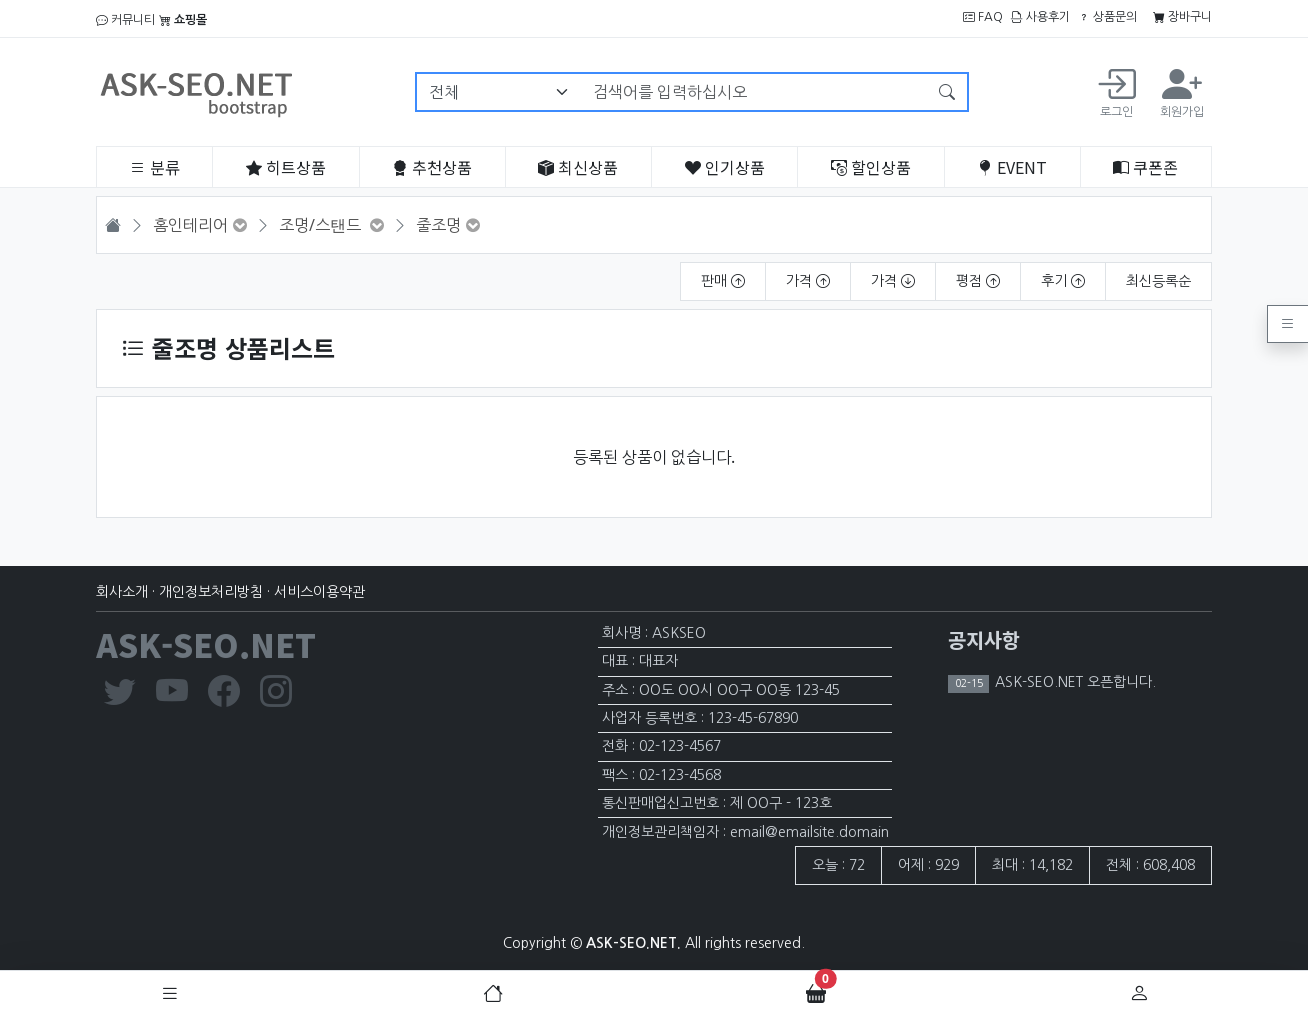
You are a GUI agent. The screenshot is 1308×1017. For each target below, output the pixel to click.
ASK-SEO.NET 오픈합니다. (1073, 682)
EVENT (1012, 167)
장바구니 (1182, 17)
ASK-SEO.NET (206, 644)
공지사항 (984, 639)
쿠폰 (1145, 167)
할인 (871, 167)
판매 (723, 281)
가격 (808, 281)
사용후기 (1040, 17)
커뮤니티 (125, 20)
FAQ (983, 17)
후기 (1063, 281)
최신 (578, 167)
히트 (286, 167)
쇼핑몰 (183, 20)
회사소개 (122, 592)
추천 (432, 167)
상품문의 (1107, 17)
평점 (978, 281)
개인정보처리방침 (211, 592)
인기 (725, 167)
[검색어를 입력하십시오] (754, 92)
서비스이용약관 (319, 592)
